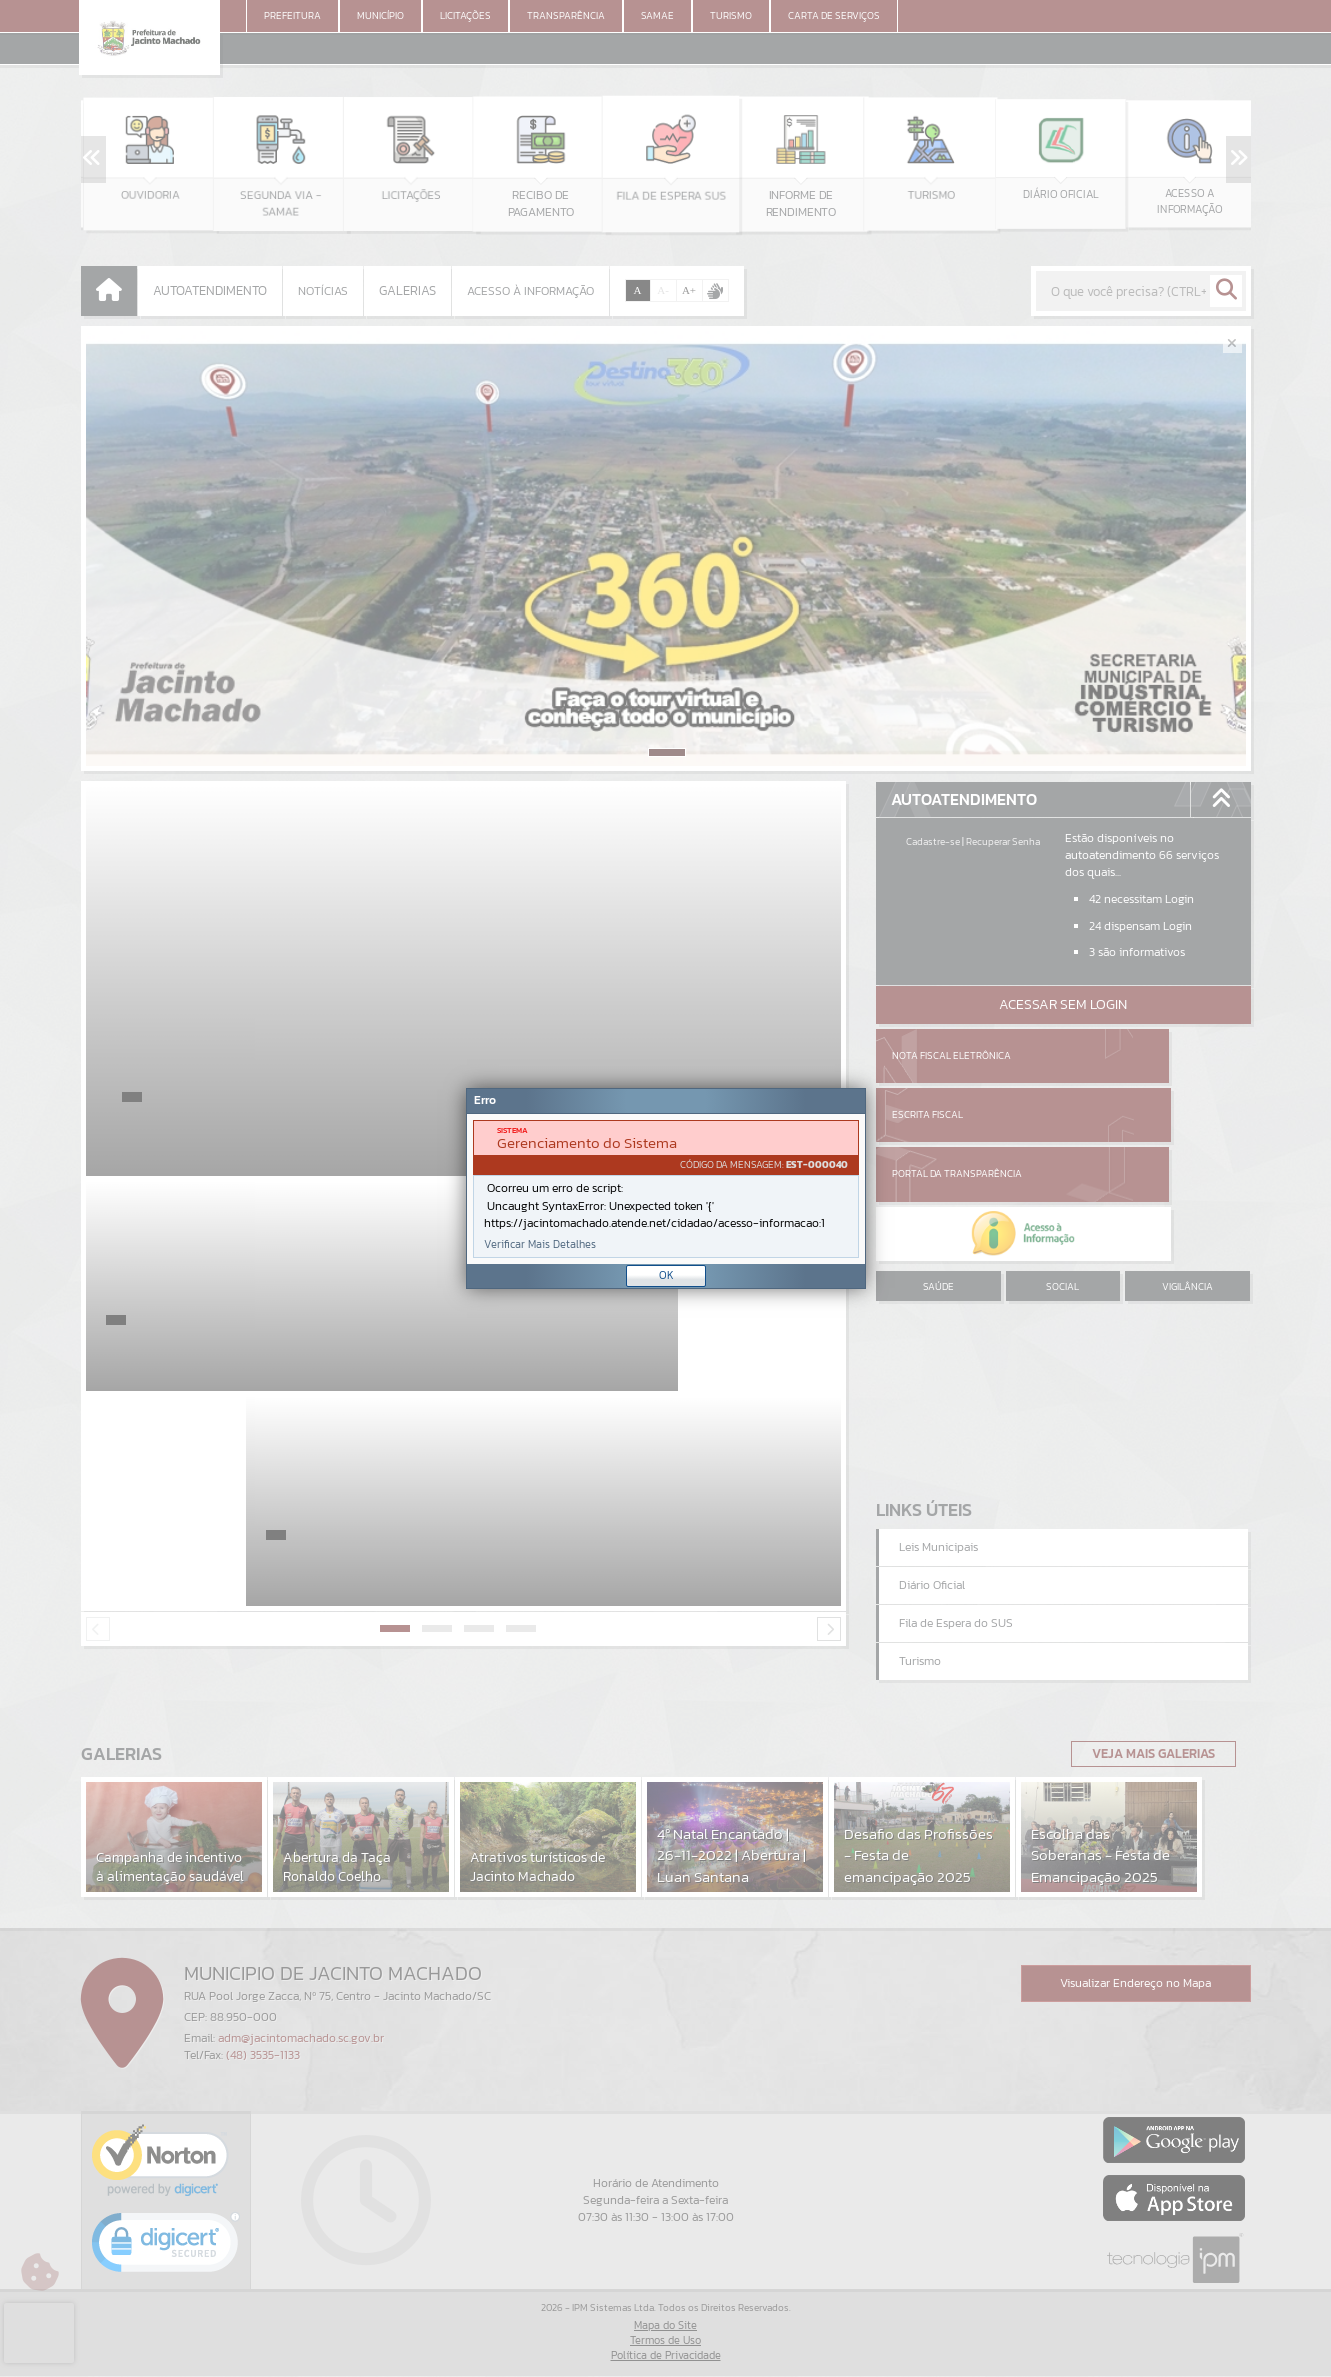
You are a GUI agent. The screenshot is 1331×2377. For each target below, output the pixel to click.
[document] (666, 1189)
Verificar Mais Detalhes (540, 1244)
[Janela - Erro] (666, 1188)
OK (666, 1275)
